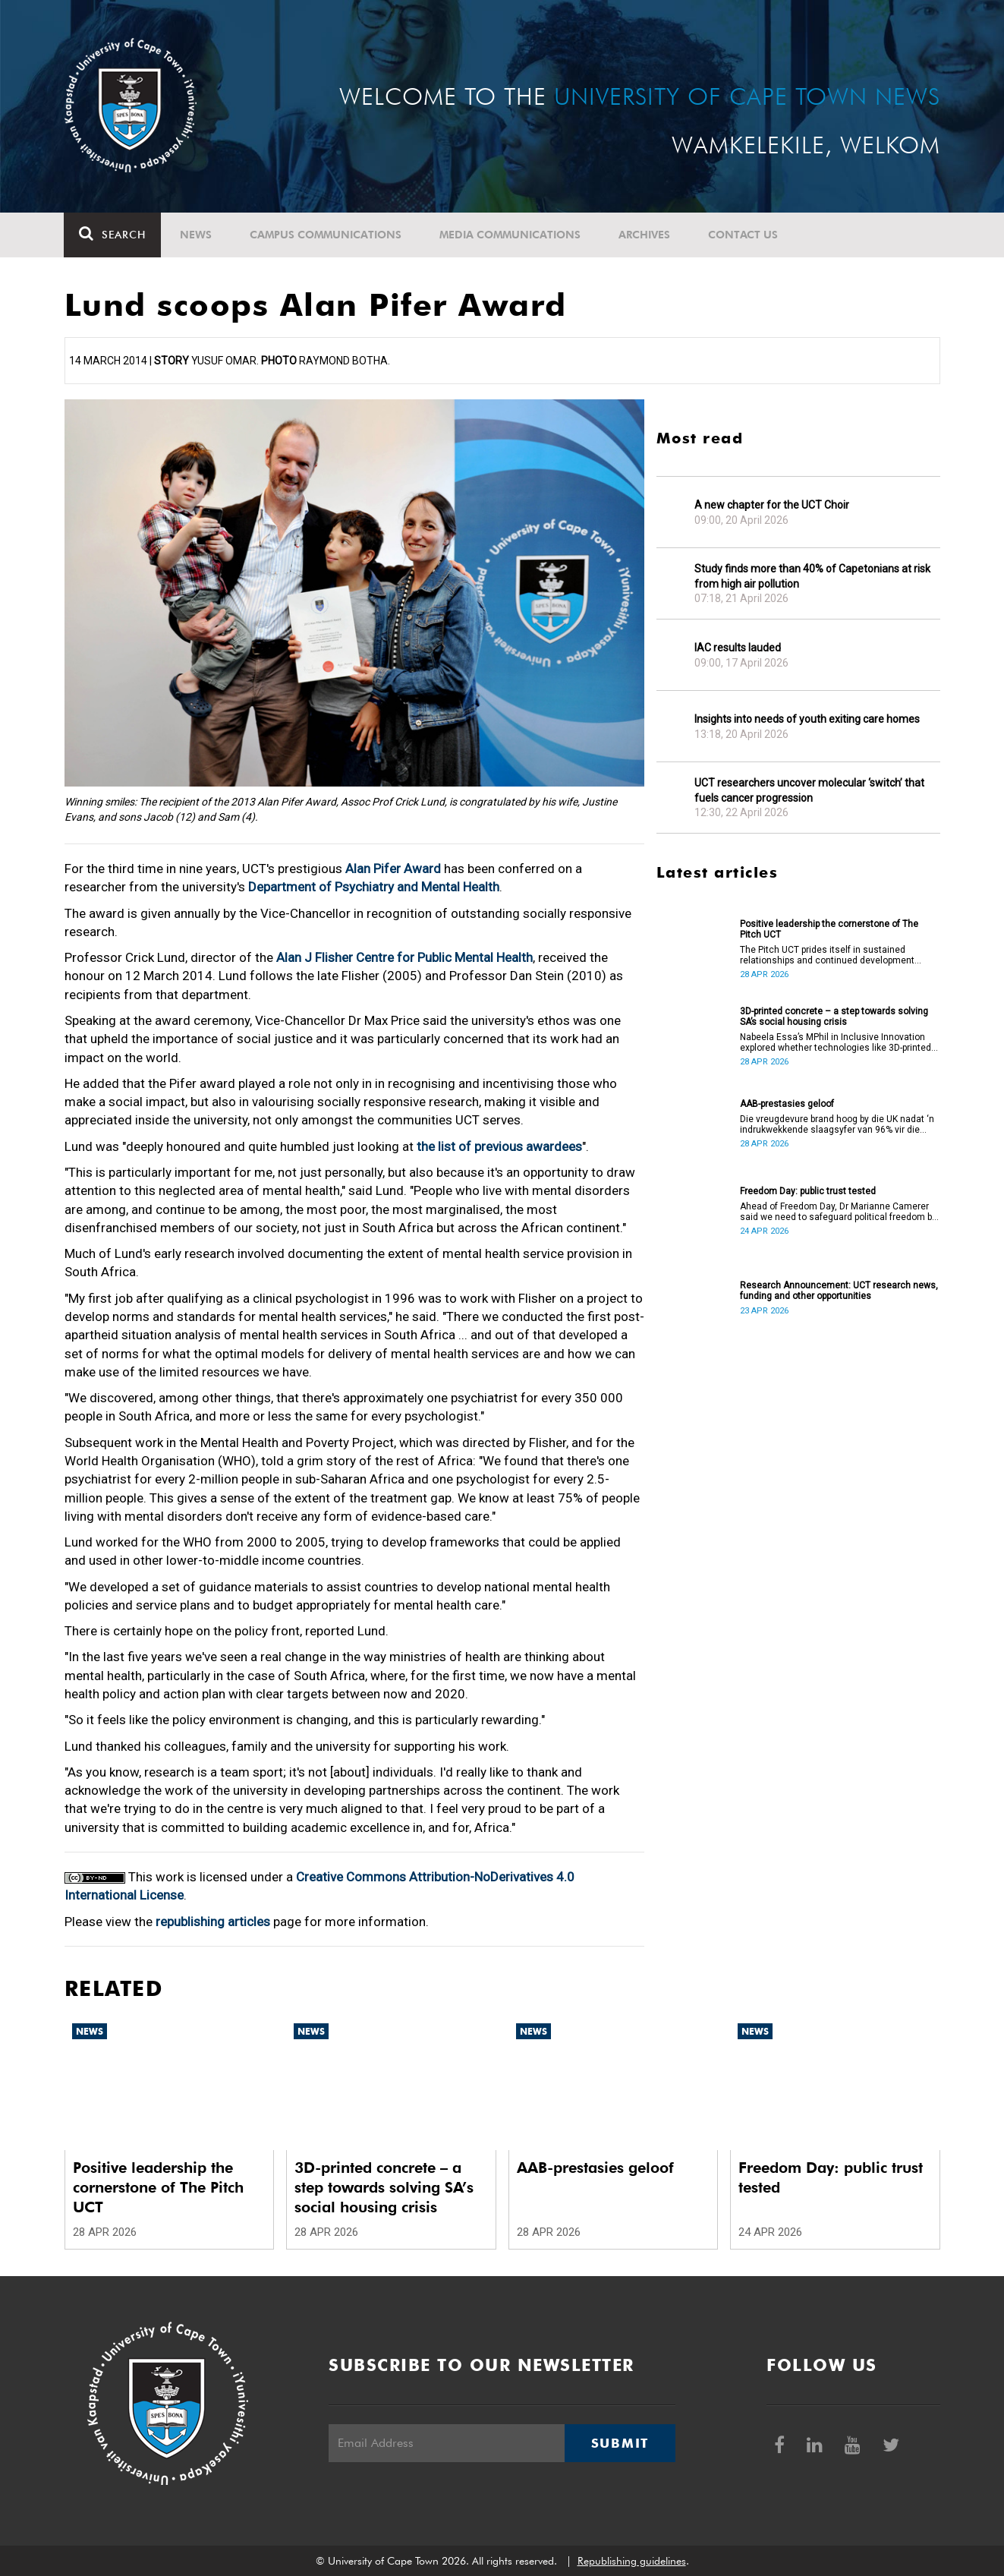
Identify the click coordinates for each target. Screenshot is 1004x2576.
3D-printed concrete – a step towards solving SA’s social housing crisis (834, 1016)
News (196, 235)
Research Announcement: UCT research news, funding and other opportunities (839, 1290)
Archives (645, 235)
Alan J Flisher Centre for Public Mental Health (404, 957)
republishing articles (213, 1921)
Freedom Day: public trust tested (808, 1191)
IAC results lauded (737, 648)
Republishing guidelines (632, 2561)
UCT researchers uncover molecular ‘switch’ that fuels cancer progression (809, 790)
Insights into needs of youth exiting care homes (807, 719)
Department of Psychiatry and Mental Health (373, 886)
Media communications (510, 235)
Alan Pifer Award (393, 868)
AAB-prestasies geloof (787, 1104)
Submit (620, 2443)
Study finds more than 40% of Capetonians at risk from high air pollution (812, 576)
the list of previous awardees (499, 1146)
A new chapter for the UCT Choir (771, 505)
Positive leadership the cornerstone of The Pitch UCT (829, 929)
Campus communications (326, 235)
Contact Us (744, 235)
